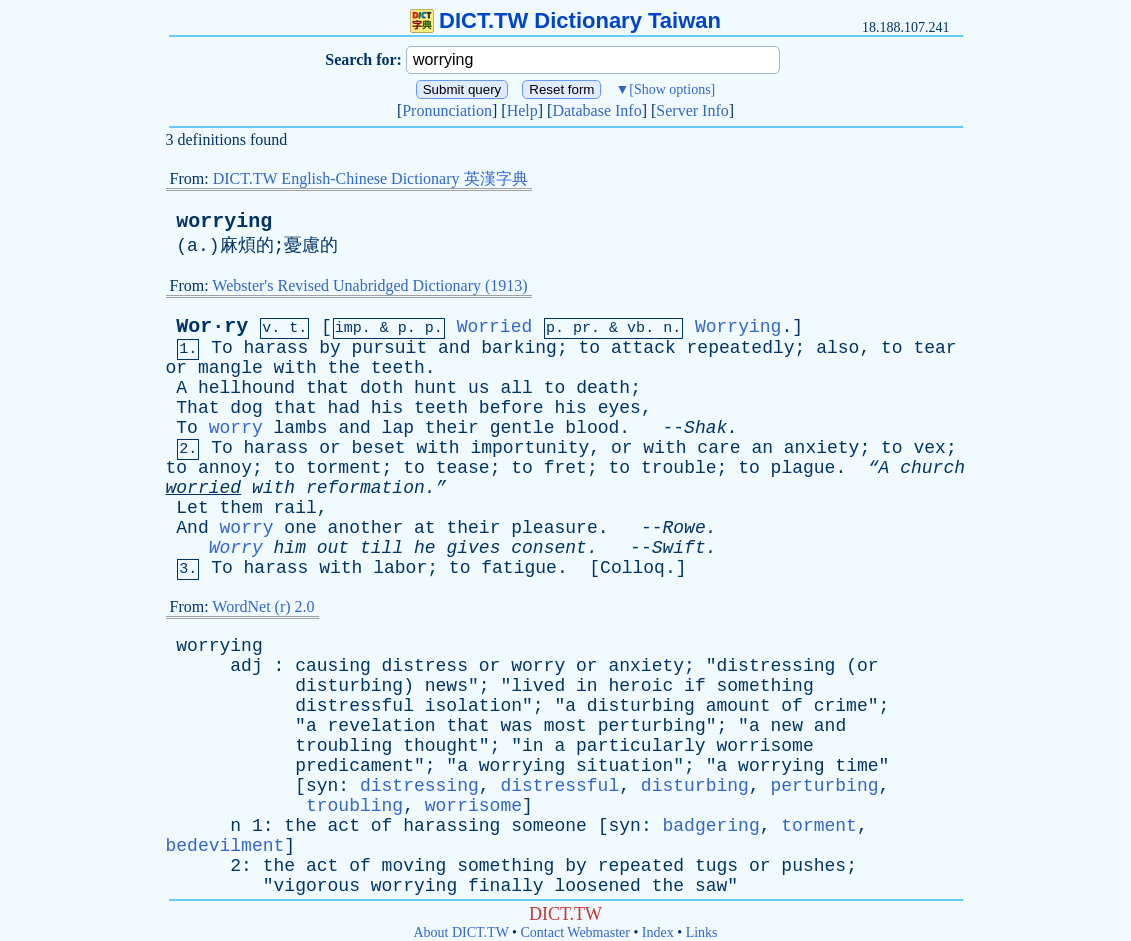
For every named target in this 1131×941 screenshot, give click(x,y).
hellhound (246, 388)
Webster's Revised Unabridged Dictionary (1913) (369, 285)
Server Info (692, 110)
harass (276, 348)
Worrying (738, 327)
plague (803, 468)
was (516, 726)
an (762, 448)
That (197, 408)
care (718, 448)
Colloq (632, 568)
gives (473, 548)
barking (519, 348)
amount (738, 706)
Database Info (596, 110)
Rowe (684, 528)
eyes (619, 408)
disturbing (349, 686)
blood (592, 428)
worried (204, 488)
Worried (495, 327)
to (590, 348)
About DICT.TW (460, 932)
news (446, 686)
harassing (451, 826)
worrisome (764, 746)
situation (624, 766)
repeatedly (741, 348)
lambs (301, 428)
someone (549, 826)
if (695, 686)
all (516, 388)
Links (702, 932)
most (565, 726)
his (387, 408)
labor (400, 568)
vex (929, 448)
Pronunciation (447, 110)
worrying (224, 221)
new (787, 726)
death (603, 388)
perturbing (652, 726)
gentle (522, 428)
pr (582, 328)
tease (463, 468)
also (837, 348)
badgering (710, 826)
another (366, 528)
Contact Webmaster (575, 932)
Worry (236, 548)
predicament (354, 766)
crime (841, 706)
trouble (679, 468)
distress (425, 666)
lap (398, 428)
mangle (230, 368)
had (344, 408)
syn (322, 786)
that (327, 388)
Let (192, 508)
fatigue (519, 568)
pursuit (390, 348)
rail (295, 508)
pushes (813, 866)
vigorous (317, 886)
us (479, 388)
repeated (641, 866)
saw (711, 886)
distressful (354, 706)
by (330, 348)
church (932, 468)
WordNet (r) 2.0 (263, 606)
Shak (705, 428)
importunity (529, 448)
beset (379, 448)
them (241, 508)
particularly (641, 746)
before (511, 408)
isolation (473, 706)
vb (636, 328)
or (177, 368)
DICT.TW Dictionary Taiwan (565, 20)
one (300, 528)
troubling (343, 746)
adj (246, 666)
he (425, 548)
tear (934, 348)
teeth (398, 368)
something (765, 686)
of (792, 706)
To (222, 348)
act (344, 826)
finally (506, 886)
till (381, 548)
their (452, 428)
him (290, 548)
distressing (776, 666)
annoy (225, 468)
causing (333, 666)
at (425, 528)
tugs (716, 866)
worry (236, 428)
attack (643, 348)
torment (344, 468)
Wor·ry (212, 326)
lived (538, 686)
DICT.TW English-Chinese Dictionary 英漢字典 (370, 178)
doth (381, 388)
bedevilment (225, 846)
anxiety (822, 448)
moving (414, 866)
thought (441, 746)
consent (549, 548)
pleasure (554, 528)
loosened (597, 886)
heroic (640, 686)
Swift (679, 548)
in (587, 686)
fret (565, 468)
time (856, 766)
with (295, 368)
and (454, 348)
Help (522, 110)
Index (658, 932)
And (192, 528)
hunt (435, 388)
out (333, 548)
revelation (382, 726)
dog (246, 408)
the (344, 368)
